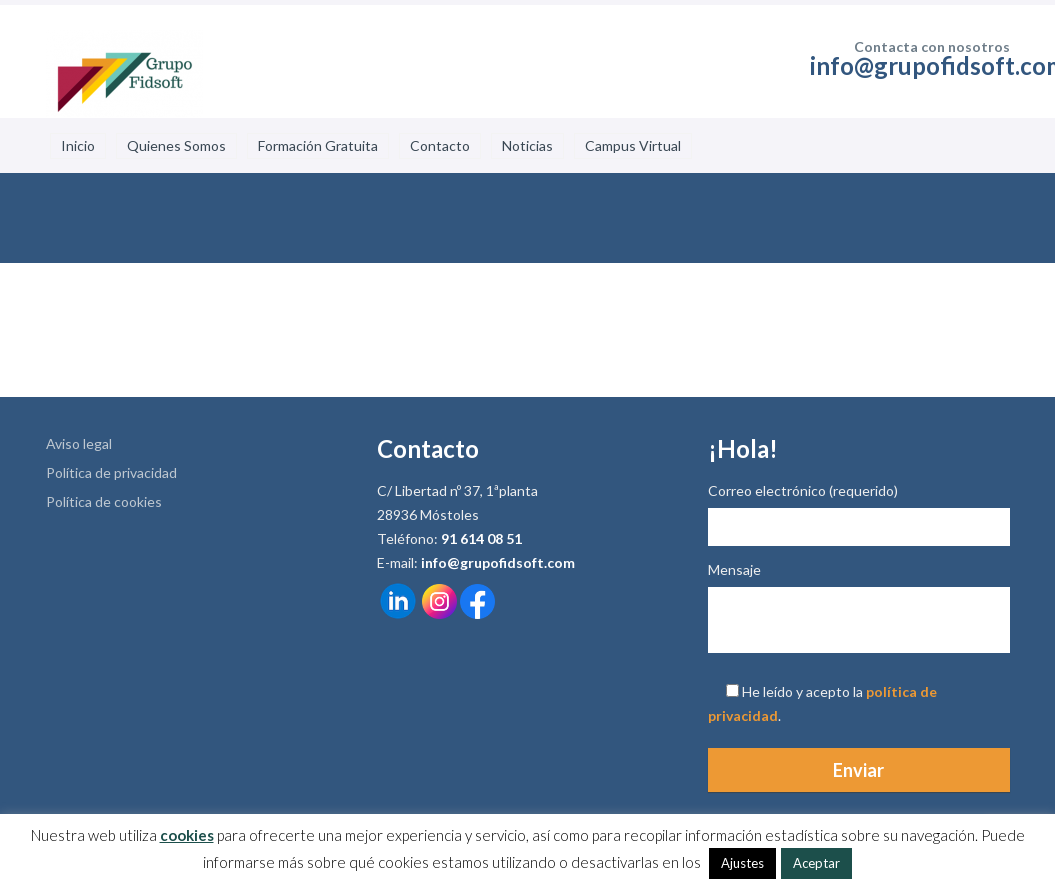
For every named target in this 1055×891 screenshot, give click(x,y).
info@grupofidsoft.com (498, 562)
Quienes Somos (176, 145)
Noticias (527, 145)
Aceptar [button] (816, 863)
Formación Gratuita (318, 145)
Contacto (440, 145)
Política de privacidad (111, 472)
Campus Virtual (633, 145)
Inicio (78, 145)
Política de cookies (104, 501)
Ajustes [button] (742, 863)
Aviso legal (79, 443)
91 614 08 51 (481, 538)
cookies (187, 835)
